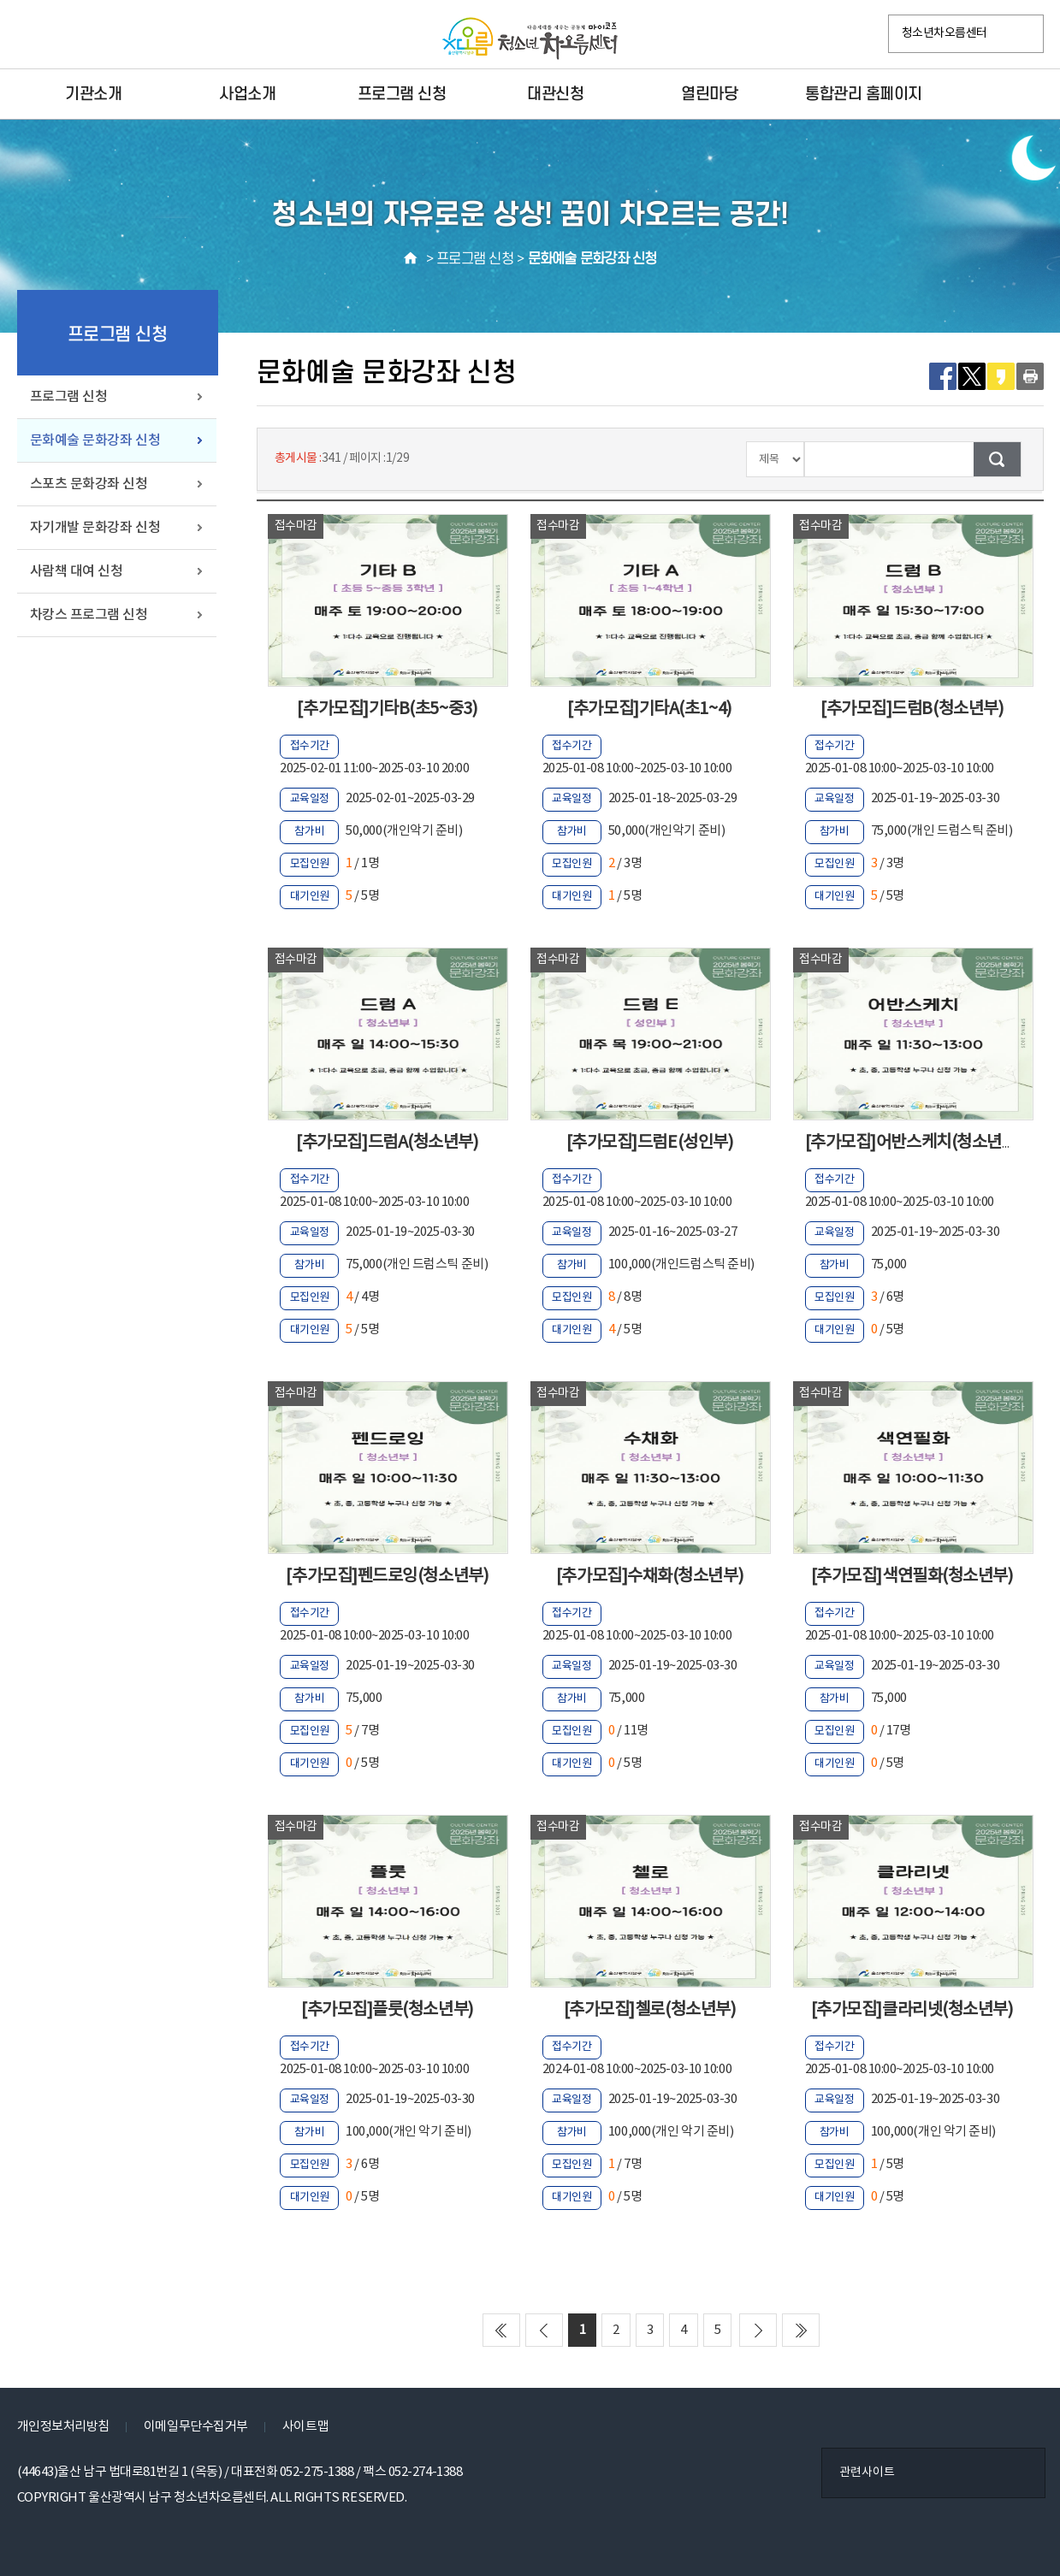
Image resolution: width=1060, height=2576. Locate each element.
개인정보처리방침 (63, 2426)
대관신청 (555, 93)
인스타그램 (71, 35)
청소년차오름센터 (944, 33)
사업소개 (247, 93)
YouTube (178, 35)
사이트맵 (305, 2426)
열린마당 (709, 93)
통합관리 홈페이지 (863, 93)
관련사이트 (867, 2472)
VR (143, 35)
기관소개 (93, 93)
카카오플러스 (107, 35)
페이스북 (35, 35)
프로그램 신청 (402, 93)
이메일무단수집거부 (196, 2426)
